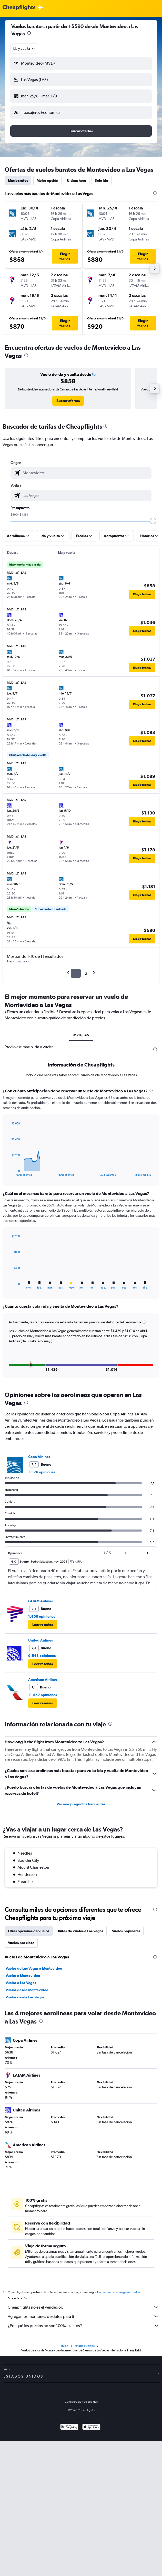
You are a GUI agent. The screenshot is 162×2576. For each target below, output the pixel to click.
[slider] (153, 521)
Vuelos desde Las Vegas (25, 2127)
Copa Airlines (39, 1586)
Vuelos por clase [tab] (21, 2072)
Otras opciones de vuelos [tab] (28, 2061)
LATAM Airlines (40, 1731)
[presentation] (29, 33)
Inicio (64, 2481)
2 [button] (86, 973)
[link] (68, 401)
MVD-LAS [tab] (81, 1035)
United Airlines (40, 1770)
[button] (81, 63)
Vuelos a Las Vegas (21, 2112)
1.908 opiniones (41, 1746)
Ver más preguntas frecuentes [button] (81, 1934)
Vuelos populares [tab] (126, 2061)
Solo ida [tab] (101, 180)
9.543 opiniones (42, 1785)
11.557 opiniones (42, 1825)
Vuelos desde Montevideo (27, 2120)
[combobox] (24, 48)
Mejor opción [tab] (47, 180)
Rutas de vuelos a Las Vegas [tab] (80, 2061)
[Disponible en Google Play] (69, 2563)
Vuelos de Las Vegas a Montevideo (34, 2098)
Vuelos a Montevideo (23, 2105)
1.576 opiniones (41, 1602)
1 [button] (76, 973)
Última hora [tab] (76, 180)
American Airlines (42, 1809)
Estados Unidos (85, 2481)
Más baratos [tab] (18, 180)
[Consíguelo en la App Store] (91, 2563)
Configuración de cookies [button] (81, 2537)
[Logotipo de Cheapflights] (19, 7)
